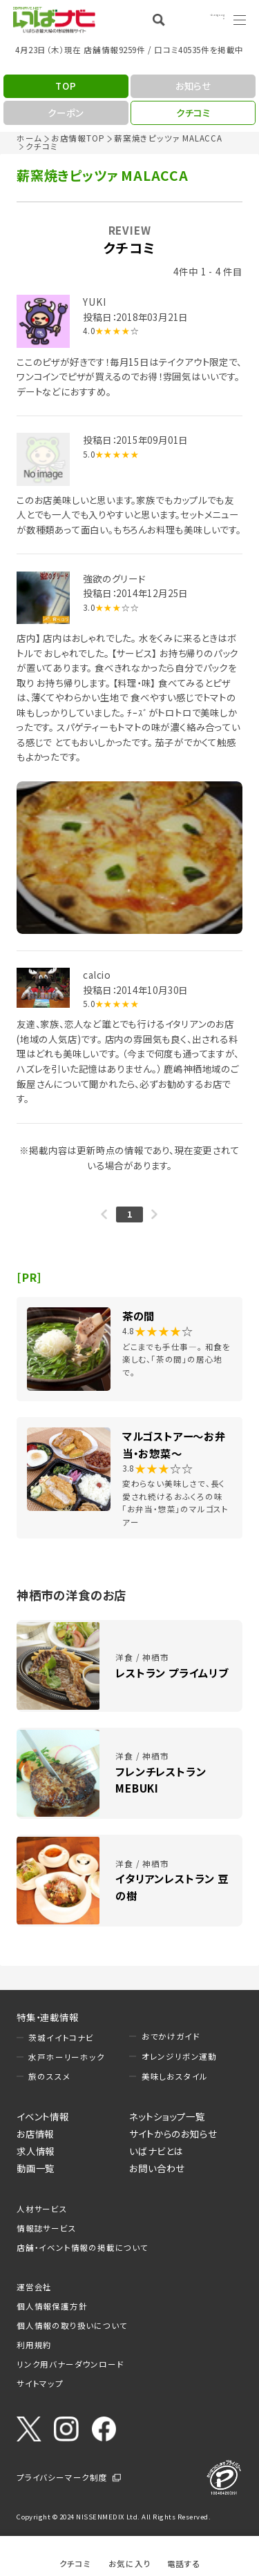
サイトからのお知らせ (173, 2133)
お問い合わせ (157, 2168)
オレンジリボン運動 (179, 2056)
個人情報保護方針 (52, 2306)
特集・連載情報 (48, 2017)
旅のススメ (49, 2076)
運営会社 (34, 2286)
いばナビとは (156, 2151)
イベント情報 (43, 2116)
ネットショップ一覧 (166, 2116)
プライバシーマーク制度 (62, 2477)
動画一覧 (36, 2168)
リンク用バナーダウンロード (70, 2364)
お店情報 (35, 2133)
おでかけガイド (171, 2036)
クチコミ (75, 2563)
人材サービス (42, 2208)
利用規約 (34, 2344)
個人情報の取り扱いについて (72, 2325)
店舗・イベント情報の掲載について (82, 2247)
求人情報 (36, 2151)
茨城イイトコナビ (60, 2037)
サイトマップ (40, 2383)
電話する (184, 2563)
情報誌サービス (47, 2228)
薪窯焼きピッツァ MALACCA (168, 138)
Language (203, 19)
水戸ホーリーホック (66, 2056)
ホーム (29, 138)
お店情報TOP (78, 138)
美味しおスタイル (175, 2076)
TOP (65, 85)
